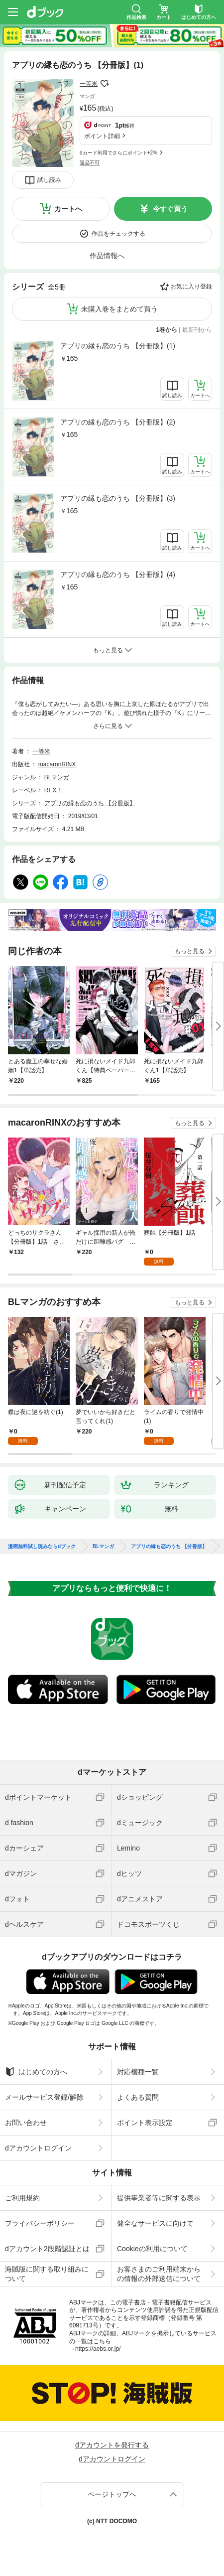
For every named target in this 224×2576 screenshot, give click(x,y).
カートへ (68, 209)
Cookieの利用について (152, 2249)
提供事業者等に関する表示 (159, 2198)
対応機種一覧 (138, 2072)
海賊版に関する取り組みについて (47, 2273)
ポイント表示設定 (145, 2123)
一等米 (89, 83)
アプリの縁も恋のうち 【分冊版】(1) (117, 346)
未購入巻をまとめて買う (119, 309)
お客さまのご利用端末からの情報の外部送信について (159, 2273)
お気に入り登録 (191, 286)
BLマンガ (57, 777)
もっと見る (190, 951)
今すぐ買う (170, 209)
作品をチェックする (118, 233)
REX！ (53, 790)
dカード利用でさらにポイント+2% (118, 152)
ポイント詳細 (102, 136)
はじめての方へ (36, 2072)
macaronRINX (57, 764)
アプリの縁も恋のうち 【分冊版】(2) (117, 422)
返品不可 (90, 162)
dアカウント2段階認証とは (47, 2249)
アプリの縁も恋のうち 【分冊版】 (89, 803)
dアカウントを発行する (112, 2445)
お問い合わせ (26, 2123)
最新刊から (197, 330)
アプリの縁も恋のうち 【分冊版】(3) (117, 498)
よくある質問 (138, 2097)
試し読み (49, 179)
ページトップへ (112, 2494)
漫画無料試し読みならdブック (42, 1546)
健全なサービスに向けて (155, 2223)
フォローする (105, 84)
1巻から (167, 330)
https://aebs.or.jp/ (97, 2348)
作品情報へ (107, 256)
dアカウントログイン (38, 2148)
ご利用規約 (22, 2198)
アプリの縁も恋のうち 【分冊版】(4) (117, 574)
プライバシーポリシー (40, 2223)
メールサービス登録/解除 (44, 2097)
